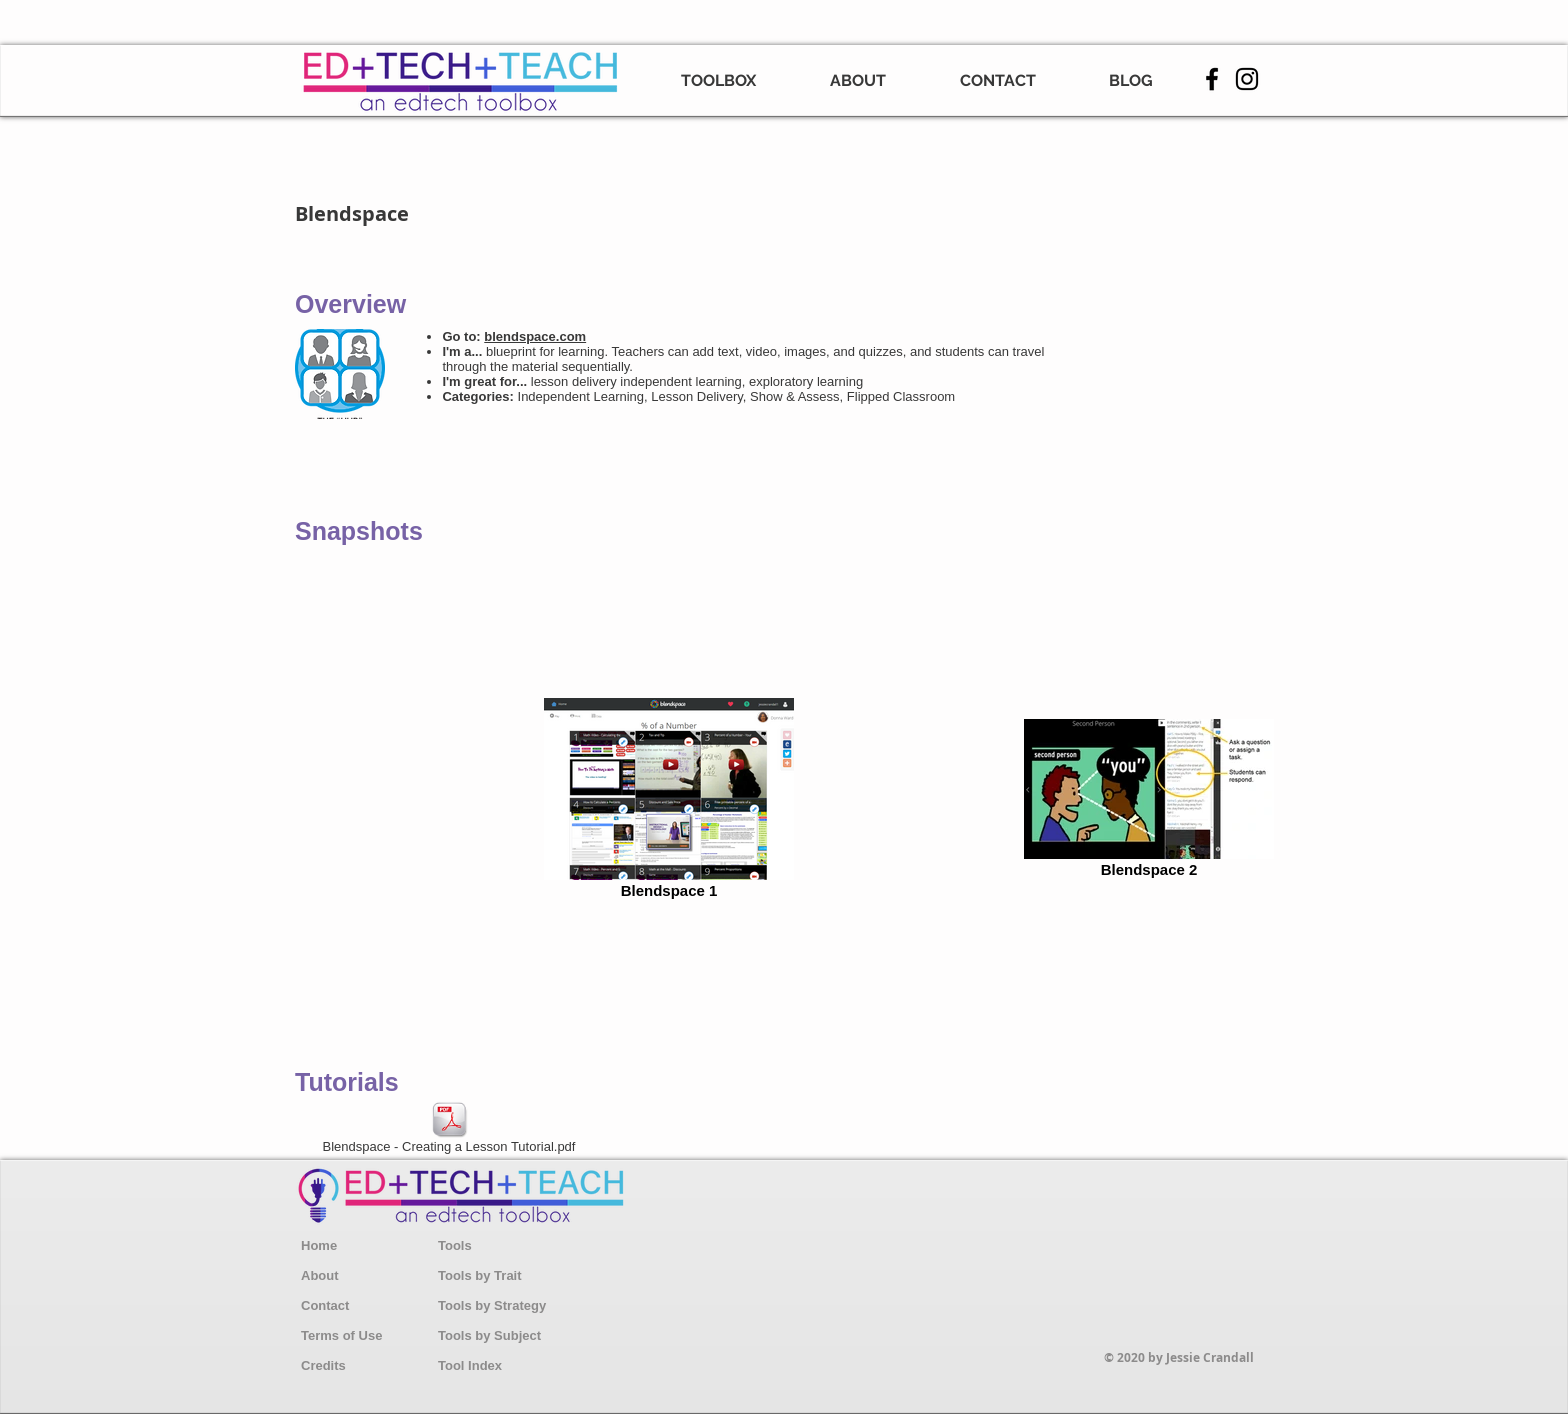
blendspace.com (535, 336)
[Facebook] (1212, 79)
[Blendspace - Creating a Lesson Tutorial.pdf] (449, 1130)
